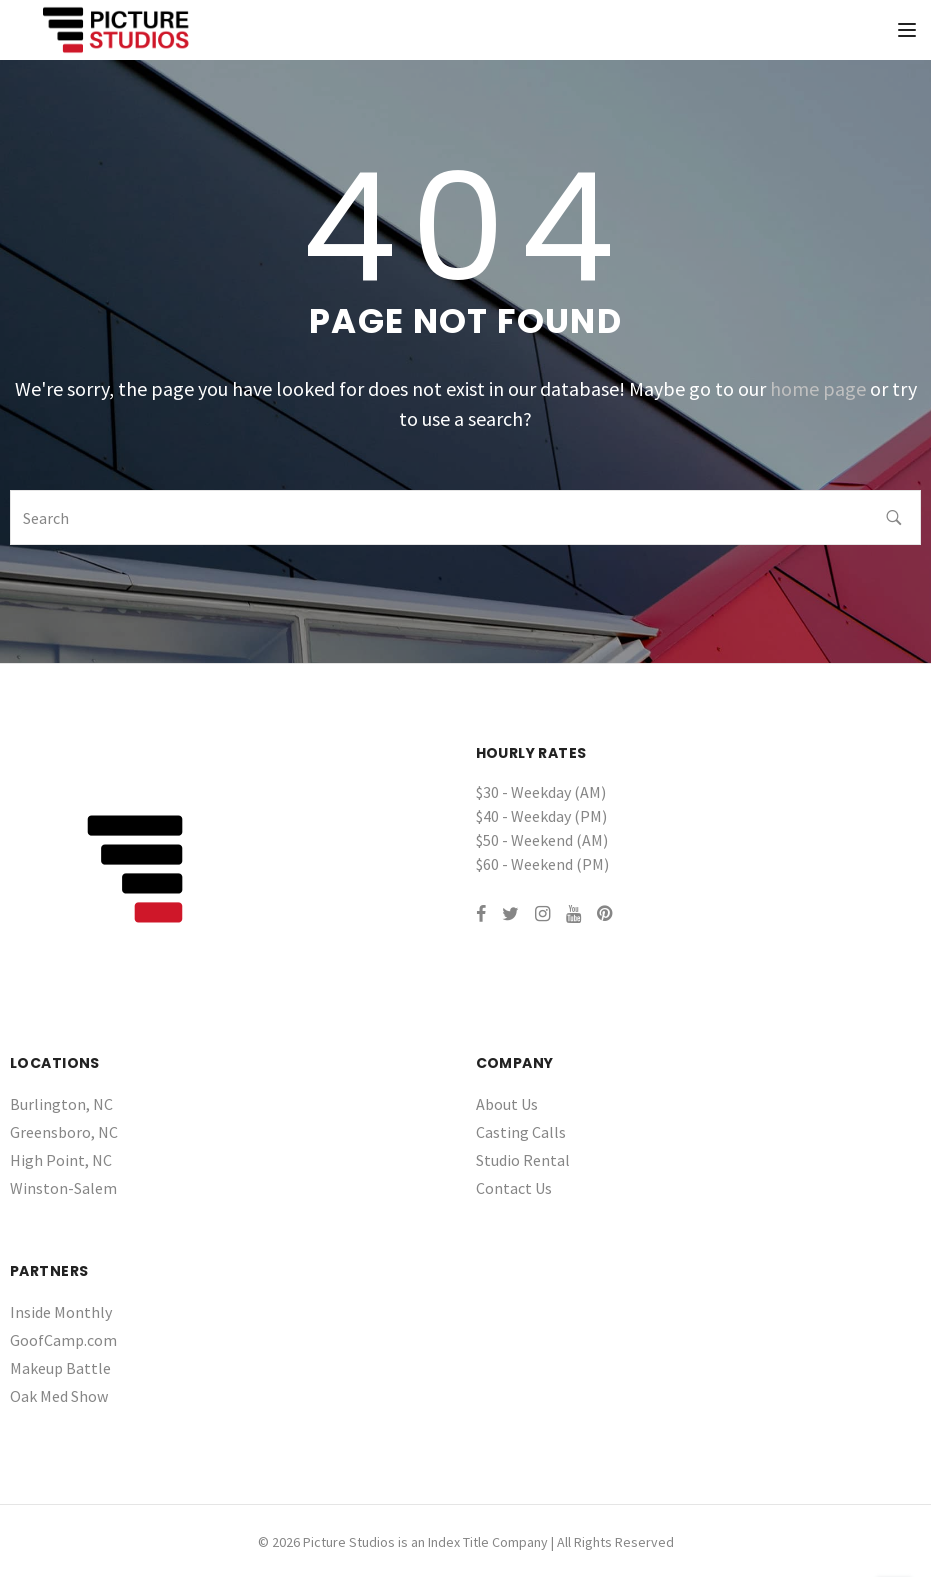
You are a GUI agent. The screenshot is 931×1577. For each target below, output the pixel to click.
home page (818, 388)
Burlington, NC (61, 1104)
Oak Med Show (59, 1396)
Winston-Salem (63, 1188)
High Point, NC (61, 1160)
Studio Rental (523, 1160)
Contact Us (514, 1188)
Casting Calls (521, 1132)
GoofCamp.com (63, 1340)
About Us (507, 1104)
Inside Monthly (61, 1312)
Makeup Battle (60, 1368)
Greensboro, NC (64, 1132)
